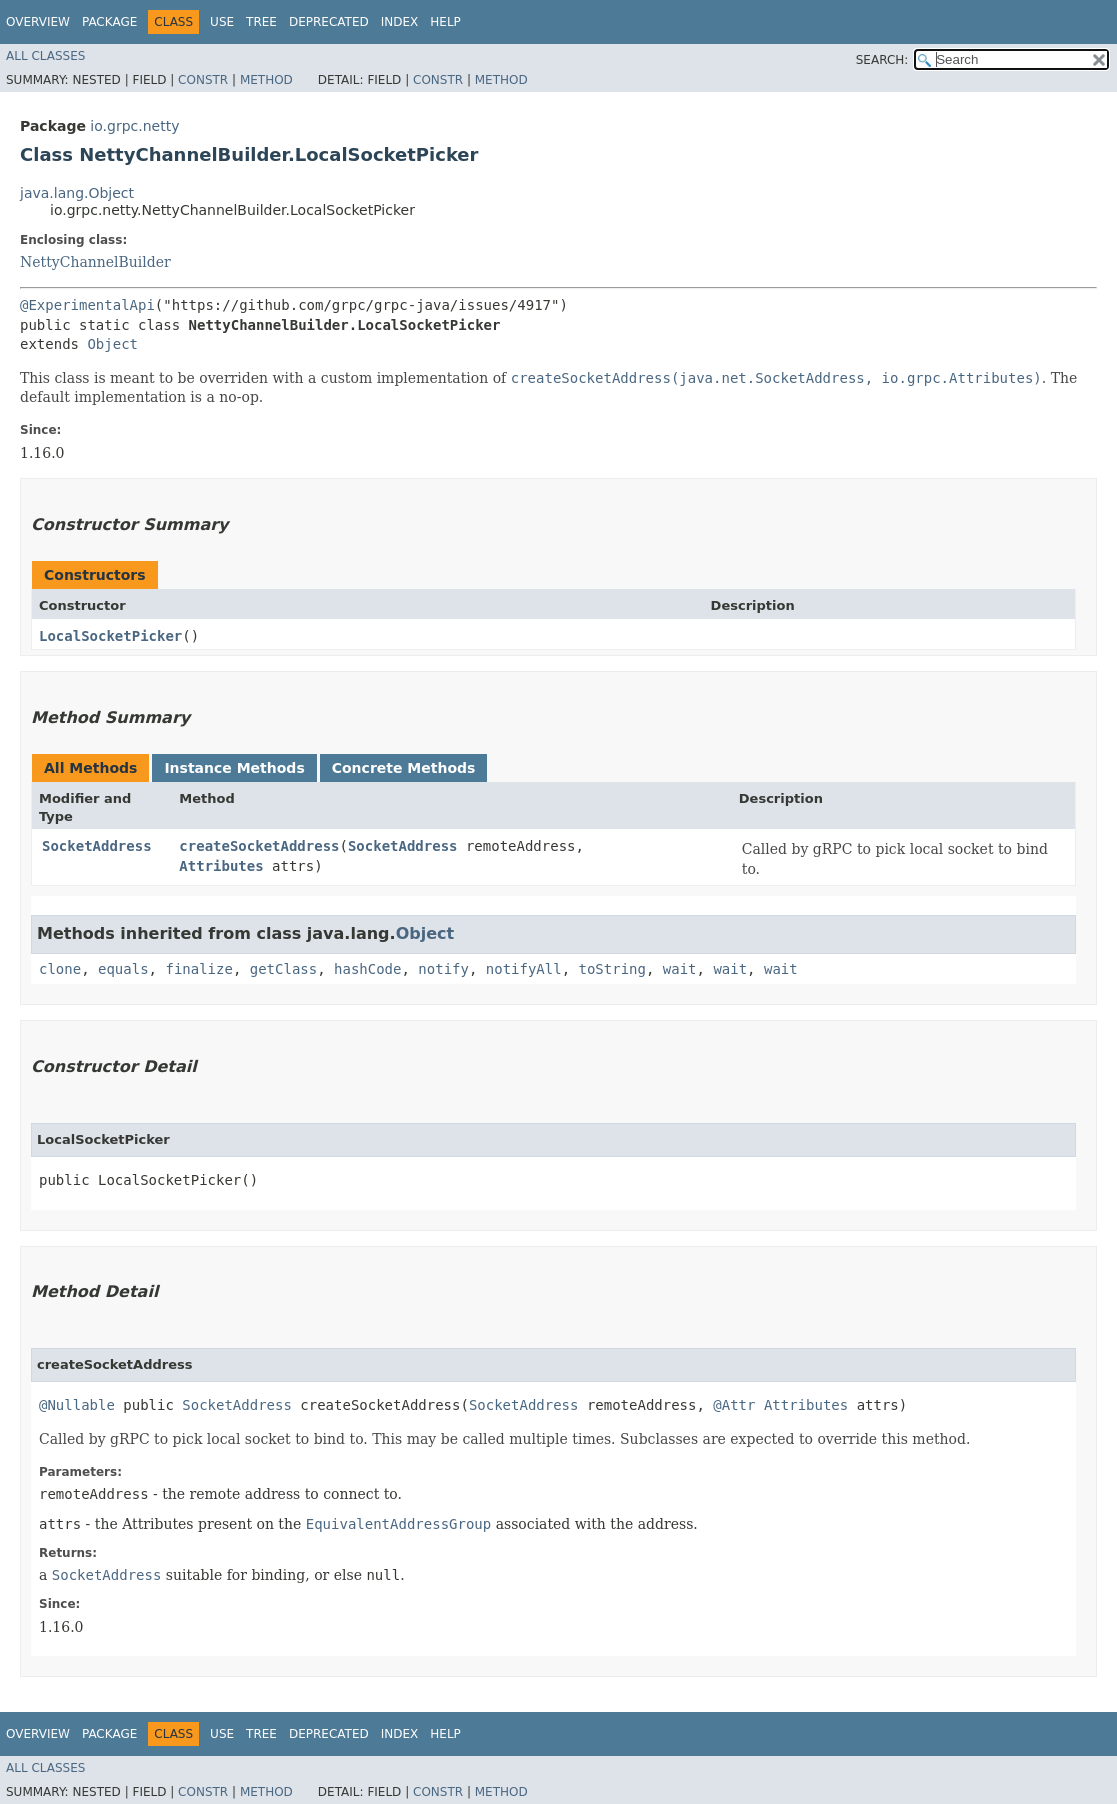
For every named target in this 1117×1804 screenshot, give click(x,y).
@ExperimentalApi (87, 305)
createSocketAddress (259, 846)
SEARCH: (882, 60)
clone (60, 969)
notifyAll (524, 969)
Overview (38, 22)
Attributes (221, 866)
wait (680, 969)
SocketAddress (97, 846)
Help (445, 22)
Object (112, 344)
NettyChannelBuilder (95, 262)
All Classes (45, 56)
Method (266, 80)
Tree (261, 22)
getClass (283, 969)
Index (400, 22)
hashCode (367, 969)
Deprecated (329, 22)
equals (123, 969)
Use (222, 22)
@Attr (734, 1405)
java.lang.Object (77, 193)
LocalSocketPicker (110, 636)
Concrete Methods (404, 768)
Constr (203, 80)
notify (443, 969)
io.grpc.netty (134, 126)
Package (109, 22)
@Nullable (77, 1405)
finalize (198, 969)
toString (612, 969)
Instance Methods (234, 768)
